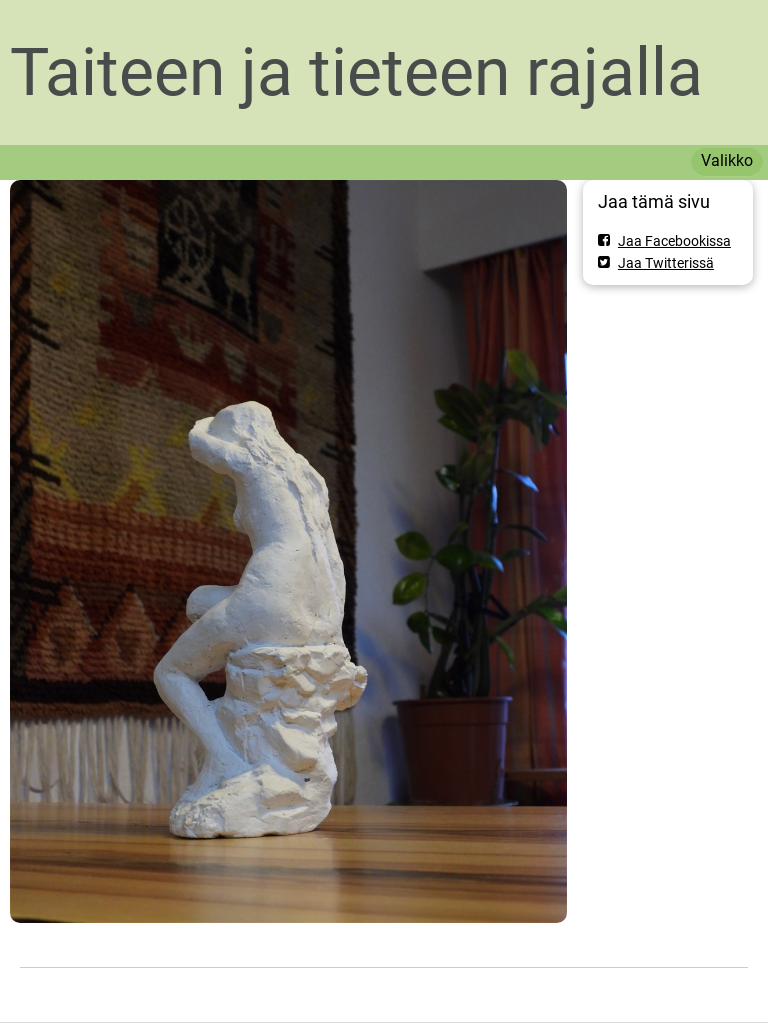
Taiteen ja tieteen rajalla (356, 72)
